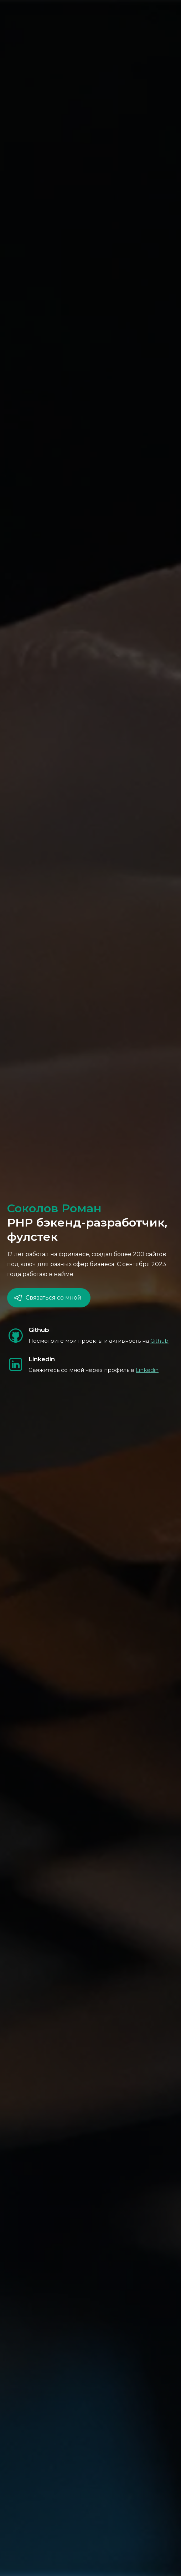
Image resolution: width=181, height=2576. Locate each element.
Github (159, 1340)
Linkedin (147, 1370)
